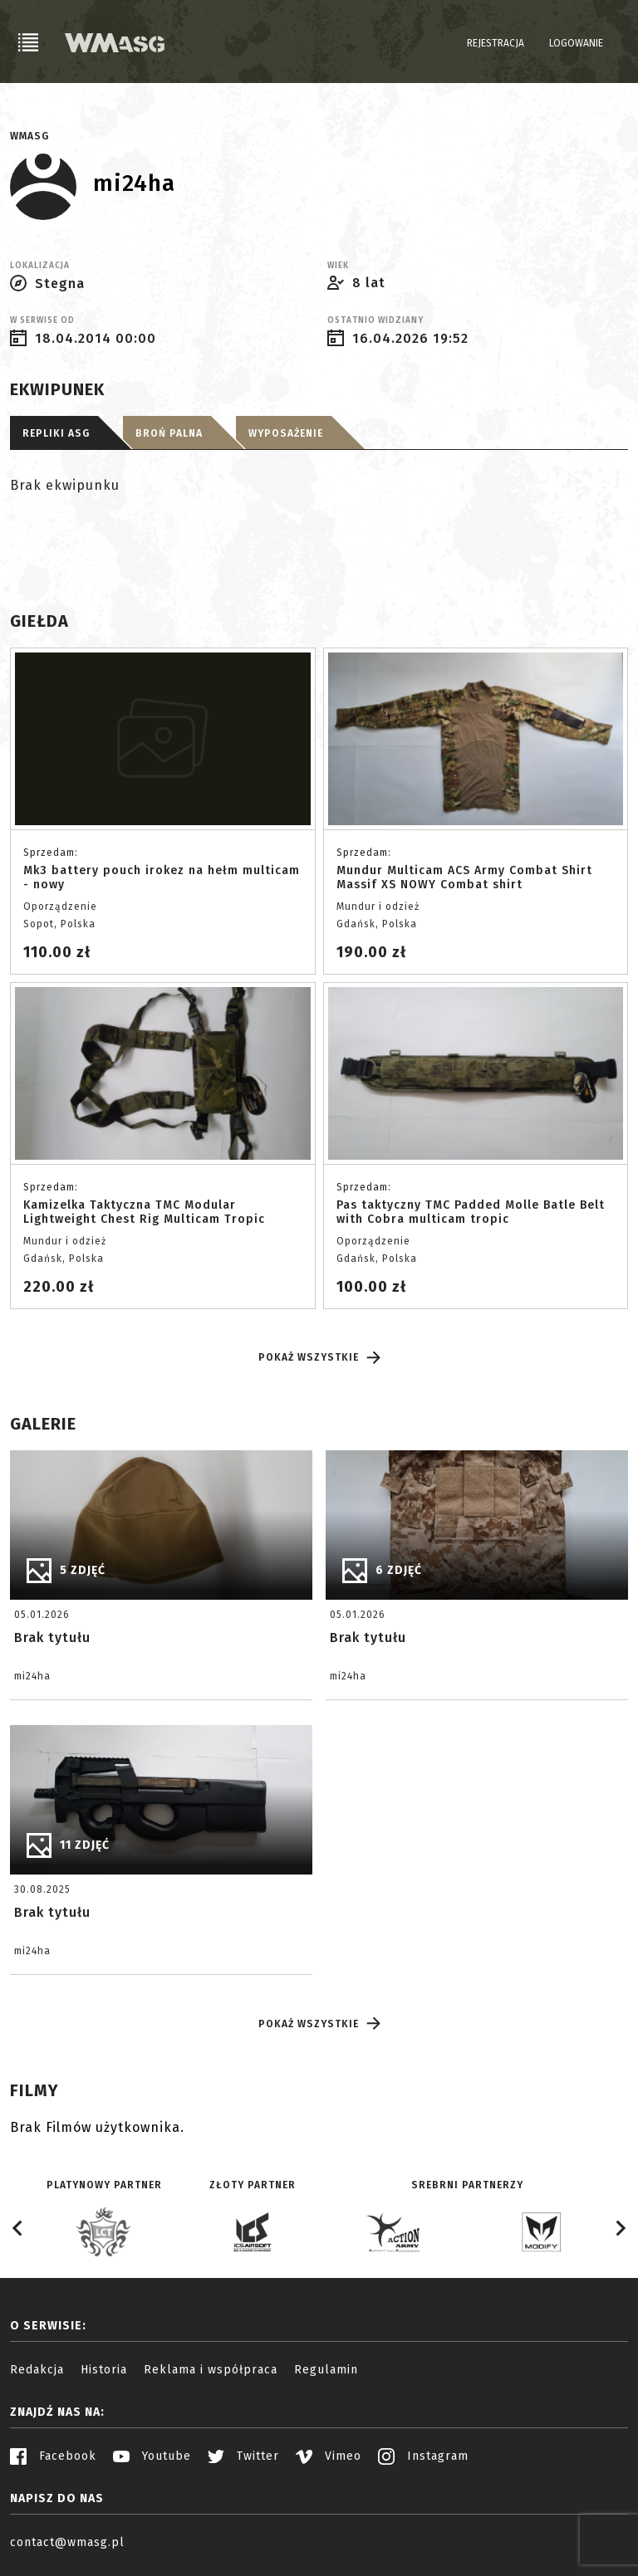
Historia (104, 2370)
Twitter (243, 2456)
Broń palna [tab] (169, 433)
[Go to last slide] (18, 2228)
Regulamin (326, 2370)
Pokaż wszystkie (319, 1358)
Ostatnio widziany (375, 320)
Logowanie (576, 43)
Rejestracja (495, 43)
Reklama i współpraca (210, 2370)
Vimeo (328, 2456)
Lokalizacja (40, 266)
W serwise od (42, 320)
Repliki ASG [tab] (56, 433)
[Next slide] (619, 2228)
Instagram (423, 2456)
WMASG (29, 136)
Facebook (53, 2456)
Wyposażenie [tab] (285, 433)
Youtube (152, 2456)
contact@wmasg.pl (67, 2542)
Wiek (338, 266)
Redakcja (37, 2370)
